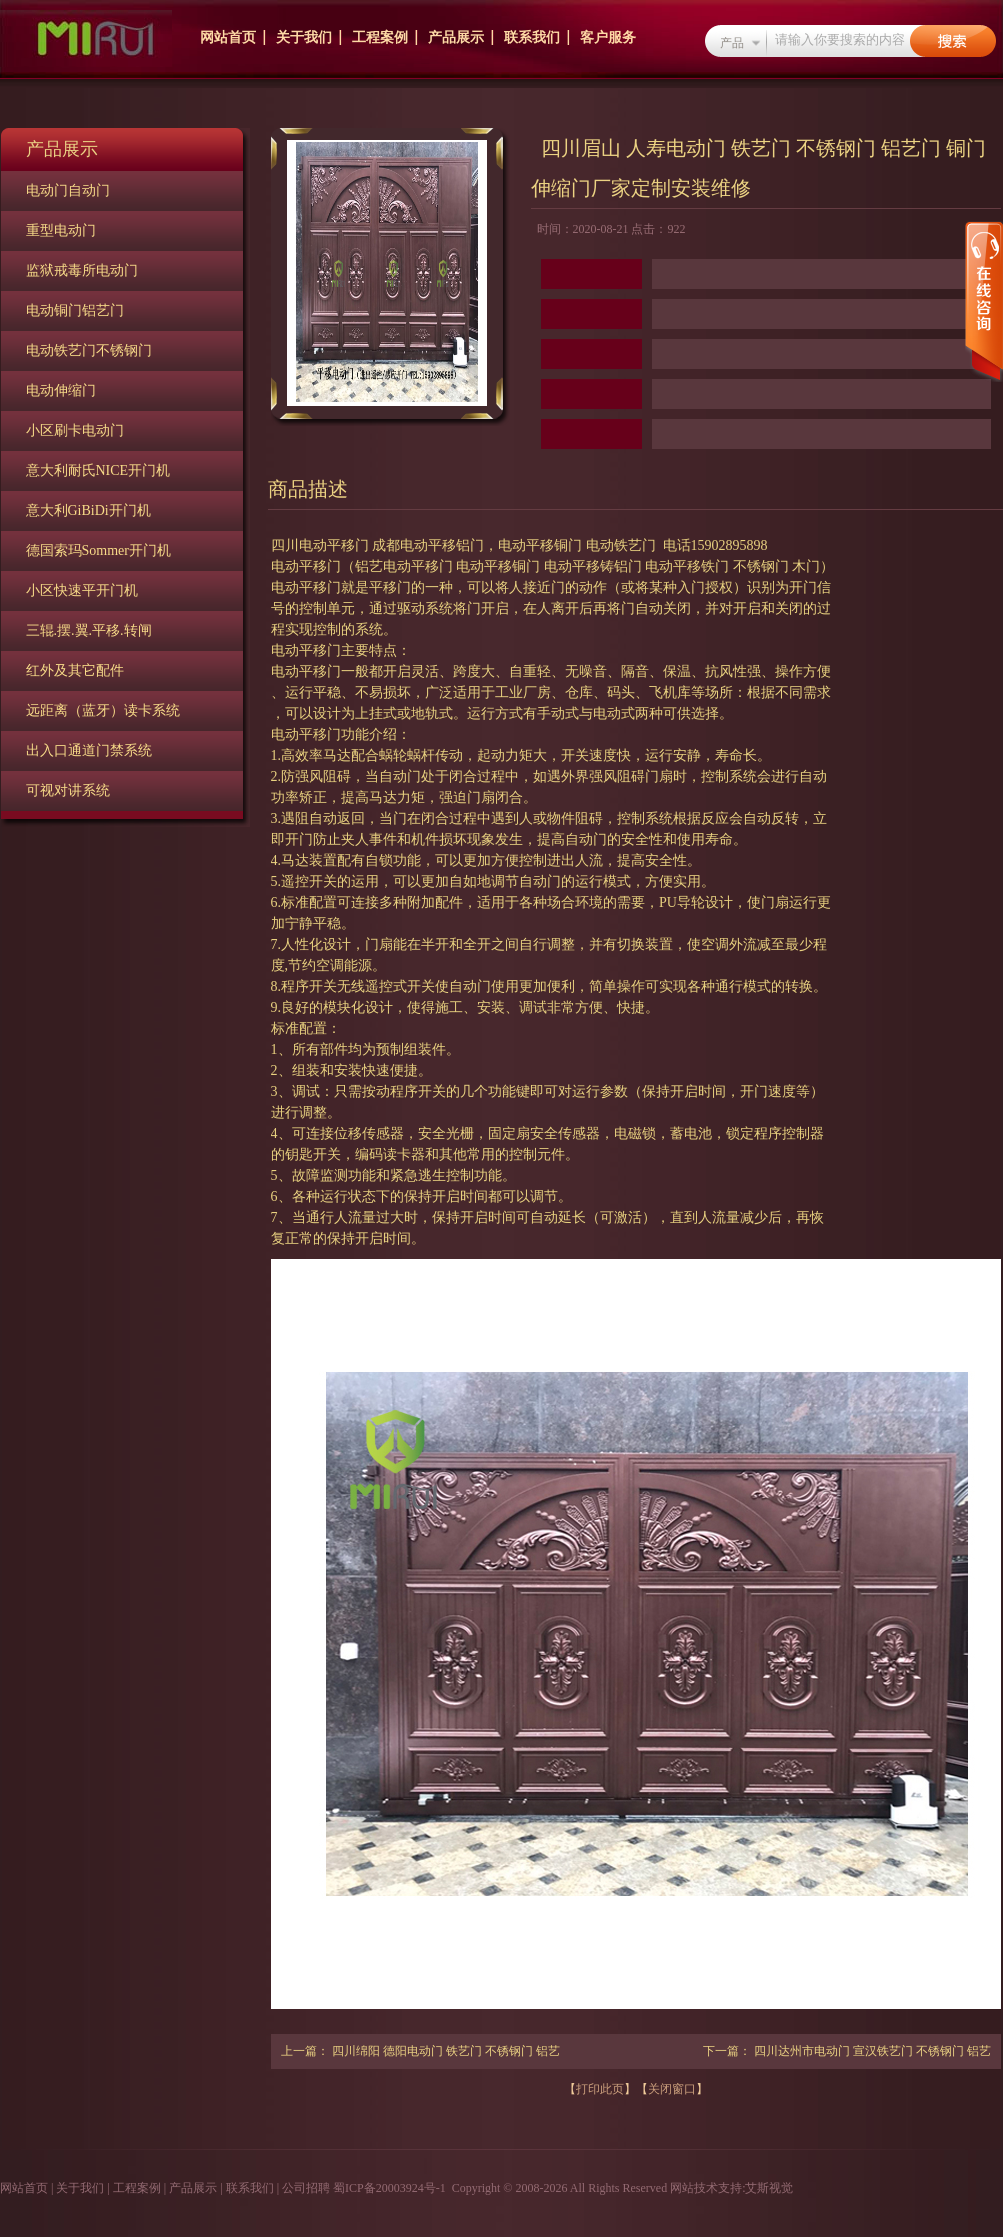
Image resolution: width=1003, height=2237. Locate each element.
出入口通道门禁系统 (89, 750)
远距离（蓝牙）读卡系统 (103, 710)
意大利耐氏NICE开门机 (98, 470)
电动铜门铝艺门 (75, 310)
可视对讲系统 (68, 790)
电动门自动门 (68, 190)
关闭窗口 (672, 2089)
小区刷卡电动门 (75, 430)
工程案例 (380, 37)
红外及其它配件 (75, 670)
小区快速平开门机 (82, 590)
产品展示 (456, 37)
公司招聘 (306, 2188)
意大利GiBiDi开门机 (88, 510)
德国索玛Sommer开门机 (98, 550)
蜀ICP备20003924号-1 (389, 2188)
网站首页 (228, 37)
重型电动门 (61, 230)
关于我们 (304, 37)
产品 (732, 43)
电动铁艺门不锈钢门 (89, 350)
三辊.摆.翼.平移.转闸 (89, 630)
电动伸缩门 (61, 390)
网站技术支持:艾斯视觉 (730, 2188)
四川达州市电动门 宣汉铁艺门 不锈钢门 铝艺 (872, 2051)
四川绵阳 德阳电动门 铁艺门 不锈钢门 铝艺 (446, 2051)
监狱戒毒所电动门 (82, 270)
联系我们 (532, 37)
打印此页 (600, 2089)
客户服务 (608, 37)
